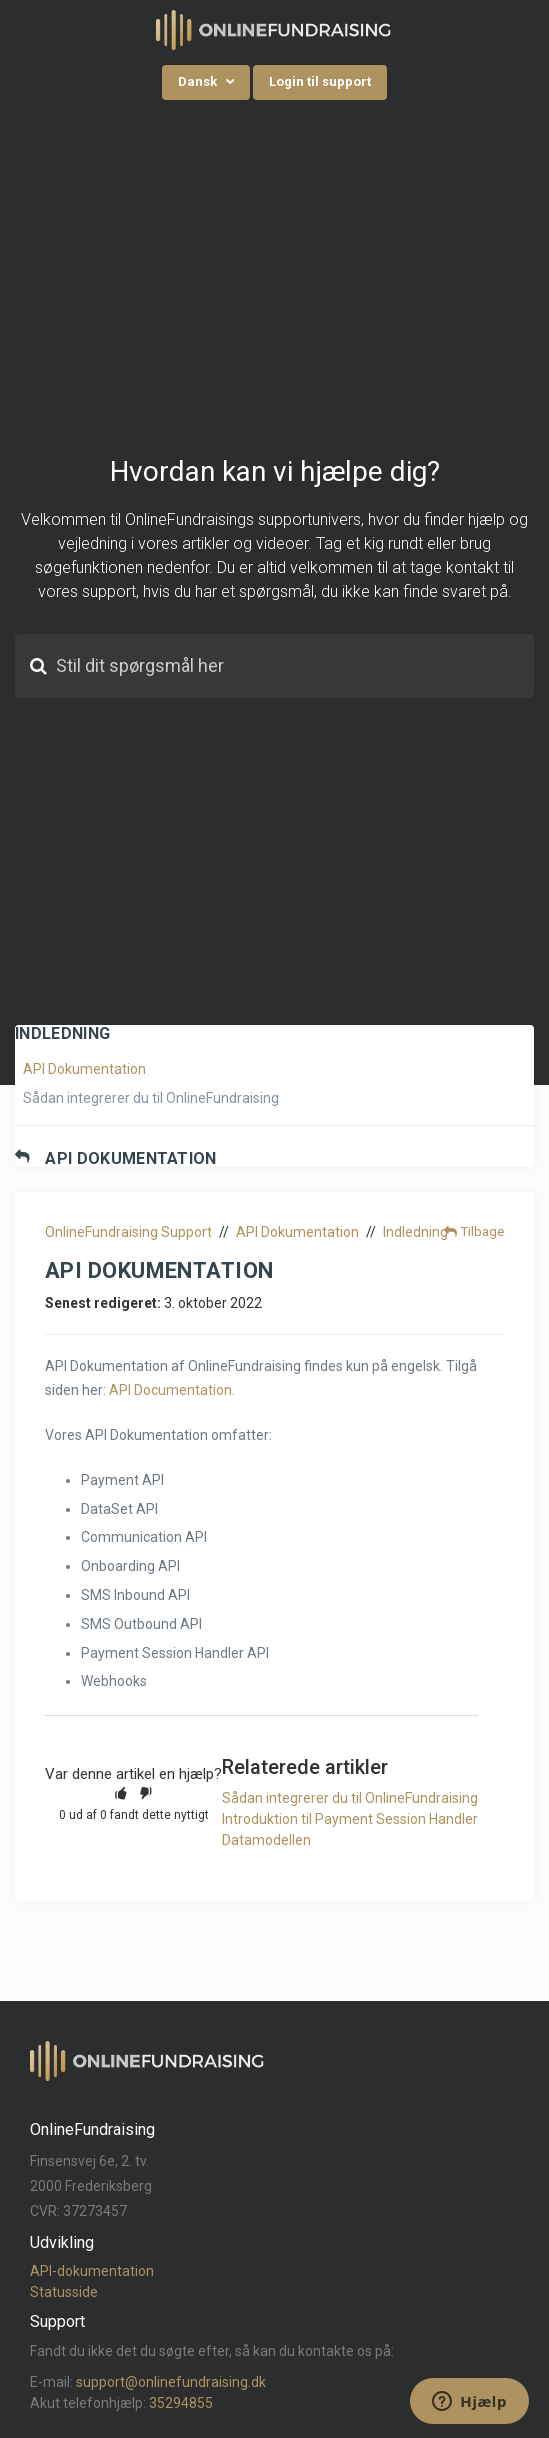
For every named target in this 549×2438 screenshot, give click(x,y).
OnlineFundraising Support (128, 1232)
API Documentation (170, 1390)
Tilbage (482, 1231)
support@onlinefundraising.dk (171, 2382)
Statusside (64, 2292)
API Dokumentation (84, 1069)
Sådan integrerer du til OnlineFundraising (151, 1098)
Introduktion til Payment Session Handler (350, 1819)
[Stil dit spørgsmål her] (274, 666)
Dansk (199, 81)
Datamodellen (266, 1840)
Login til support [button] (320, 81)
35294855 (181, 2403)
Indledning (415, 1232)
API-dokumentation (92, 2271)
